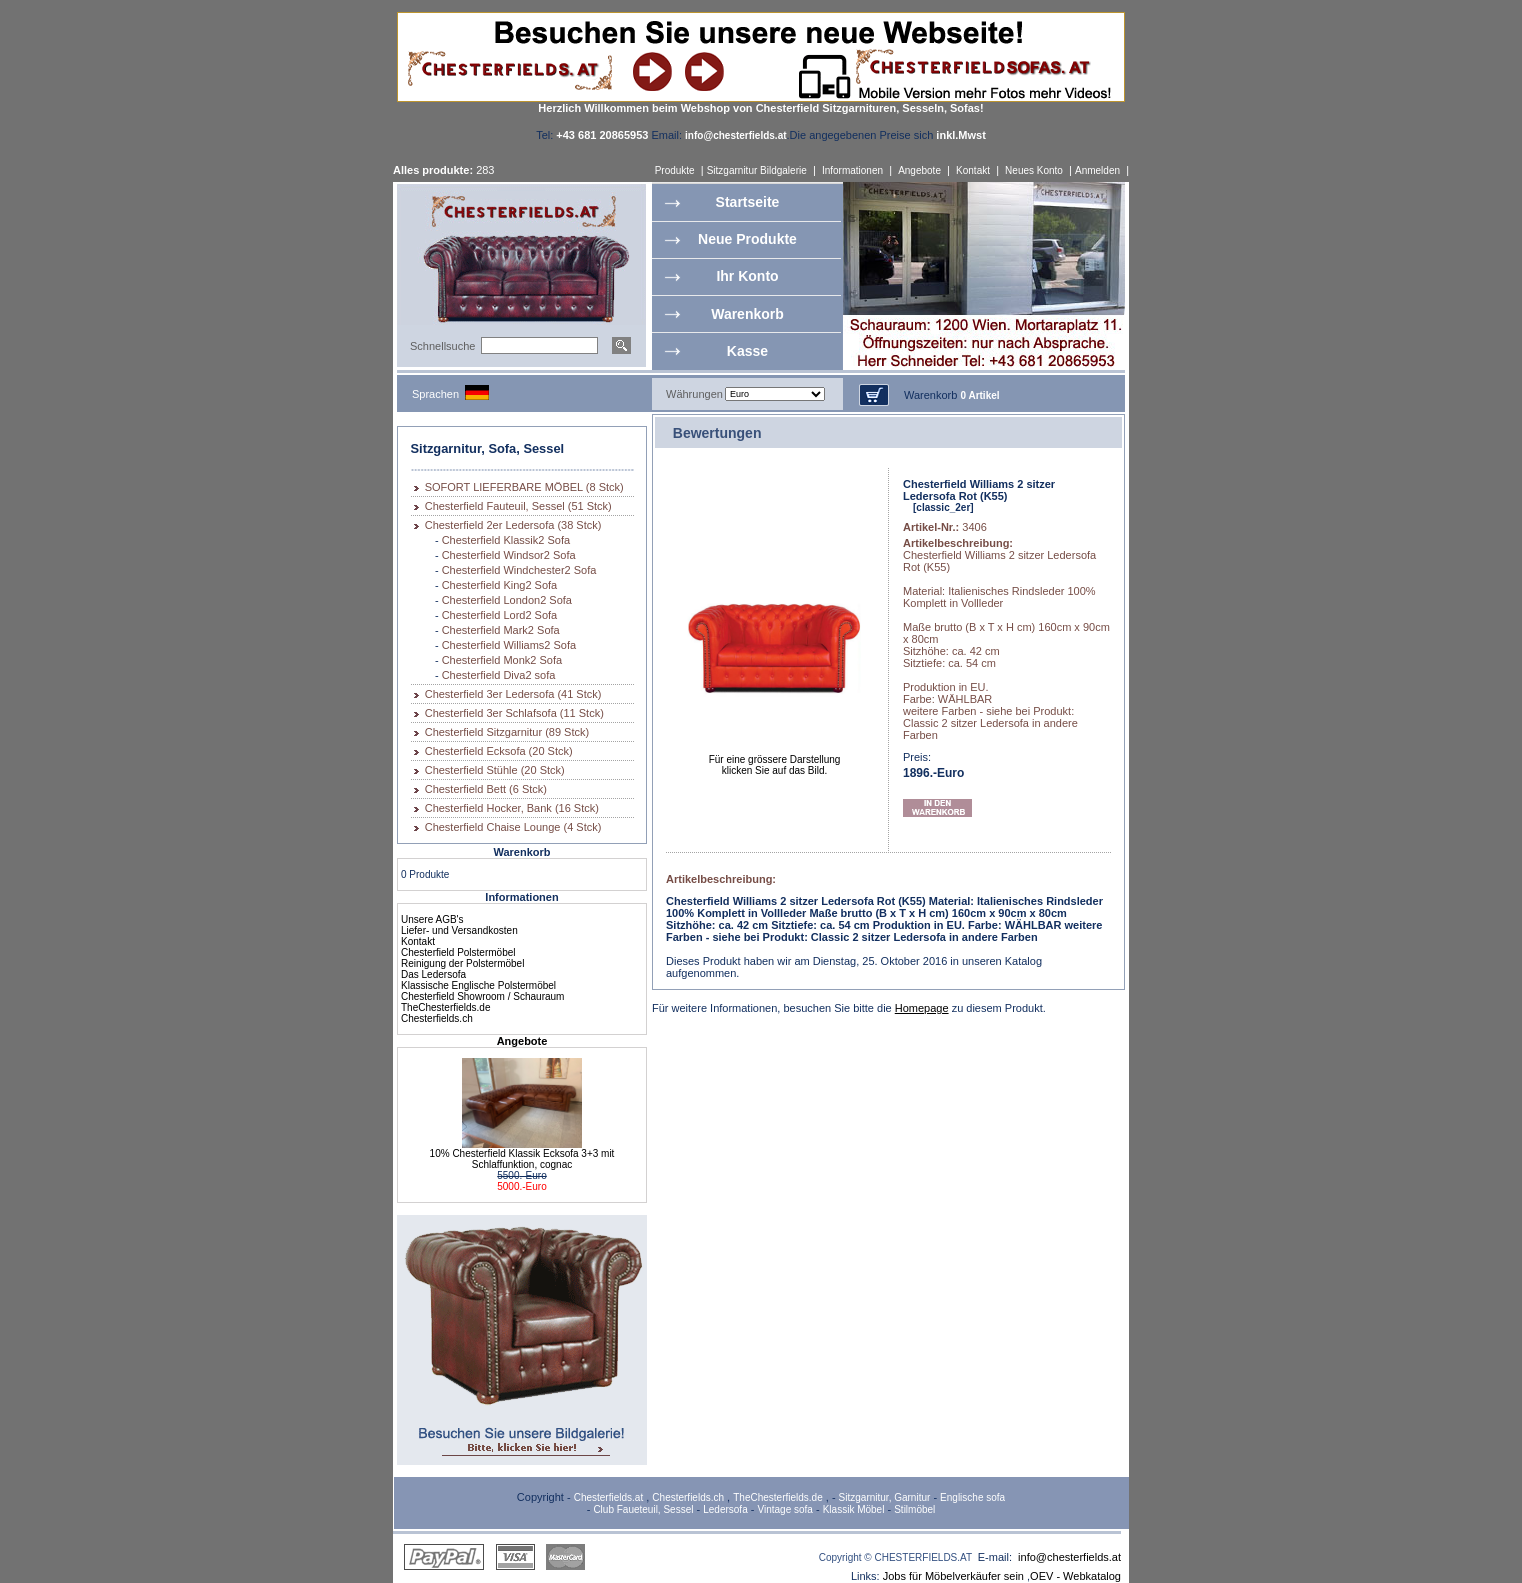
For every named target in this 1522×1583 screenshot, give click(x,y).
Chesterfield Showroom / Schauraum (482, 996)
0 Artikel (979, 395)
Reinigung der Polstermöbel (462, 963)
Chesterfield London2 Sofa (507, 600)
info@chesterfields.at (1069, 1557)
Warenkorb (747, 314)
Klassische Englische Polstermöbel (478, 985)
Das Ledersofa (433, 974)
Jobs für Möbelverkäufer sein (953, 1576)
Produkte (675, 170)
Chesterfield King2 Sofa (500, 585)
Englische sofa (972, 1497)
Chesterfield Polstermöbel (458, 952)
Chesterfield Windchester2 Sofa (519, 570)
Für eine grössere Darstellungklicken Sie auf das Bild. (775, 760)
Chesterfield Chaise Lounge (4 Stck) (513, 827)
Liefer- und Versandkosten (459, 930)
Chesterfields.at (608, 1497)
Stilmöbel (914, 1509)
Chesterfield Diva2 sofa (499, 675)
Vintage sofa (785, 1509)
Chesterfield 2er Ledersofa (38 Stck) (513, 525)
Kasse (747, 351)
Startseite (748, 202)
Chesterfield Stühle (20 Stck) (495, 770)
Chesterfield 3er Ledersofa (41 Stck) (513, 694)
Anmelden (1097, 170)
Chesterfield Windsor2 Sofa (509, 555)
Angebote (919, 170)
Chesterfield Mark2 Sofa (501, 630)
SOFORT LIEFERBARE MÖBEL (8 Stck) (524, 487)
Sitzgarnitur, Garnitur (885, 1497)
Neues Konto (1034, 170)
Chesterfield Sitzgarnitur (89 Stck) (507, 732)
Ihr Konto (747, 276)
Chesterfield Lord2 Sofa (500, 615)
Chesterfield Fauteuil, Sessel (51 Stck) (518, 506)
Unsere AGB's (432, 919)
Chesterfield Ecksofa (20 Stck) (499, 751)
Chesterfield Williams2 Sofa (509, 645)
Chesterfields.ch (437, 1018)
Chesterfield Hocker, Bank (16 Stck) (512, 808)
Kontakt (973, 170)
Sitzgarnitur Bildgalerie (757, 170)
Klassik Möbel (854, 1509)
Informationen (852, 170)
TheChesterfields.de (446, 1007)
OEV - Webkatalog (1075, 1576)
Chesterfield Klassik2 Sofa (506, 540)
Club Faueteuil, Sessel (643, 1509)
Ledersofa (725, 1509)
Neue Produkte (747, 239)
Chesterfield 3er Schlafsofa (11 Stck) (514, 713)
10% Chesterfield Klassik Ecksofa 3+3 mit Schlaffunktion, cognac (522, 1159)
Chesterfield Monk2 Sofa (502, 660)
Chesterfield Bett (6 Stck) (486, 789)
